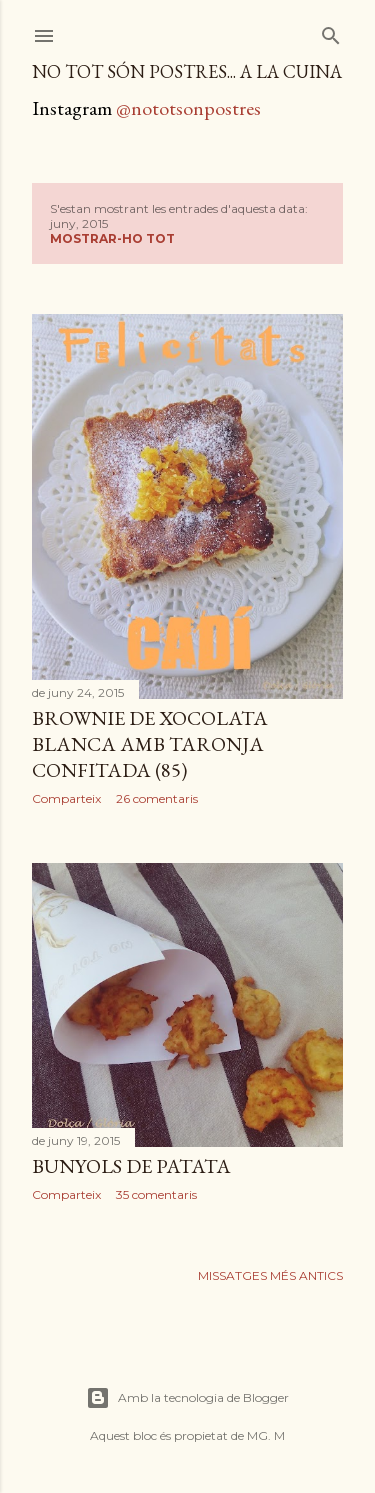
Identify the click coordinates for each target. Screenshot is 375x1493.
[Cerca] (331, 31)
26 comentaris (157, 798)
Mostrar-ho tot (112, 238)
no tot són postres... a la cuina (187, 71)
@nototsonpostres (188, 108)
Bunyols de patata (131, 1166)
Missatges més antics (270, 1275)
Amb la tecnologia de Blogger (187, 1398)
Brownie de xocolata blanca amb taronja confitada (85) (150, 744)
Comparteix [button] (66, 798)
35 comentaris (156, 1194)
